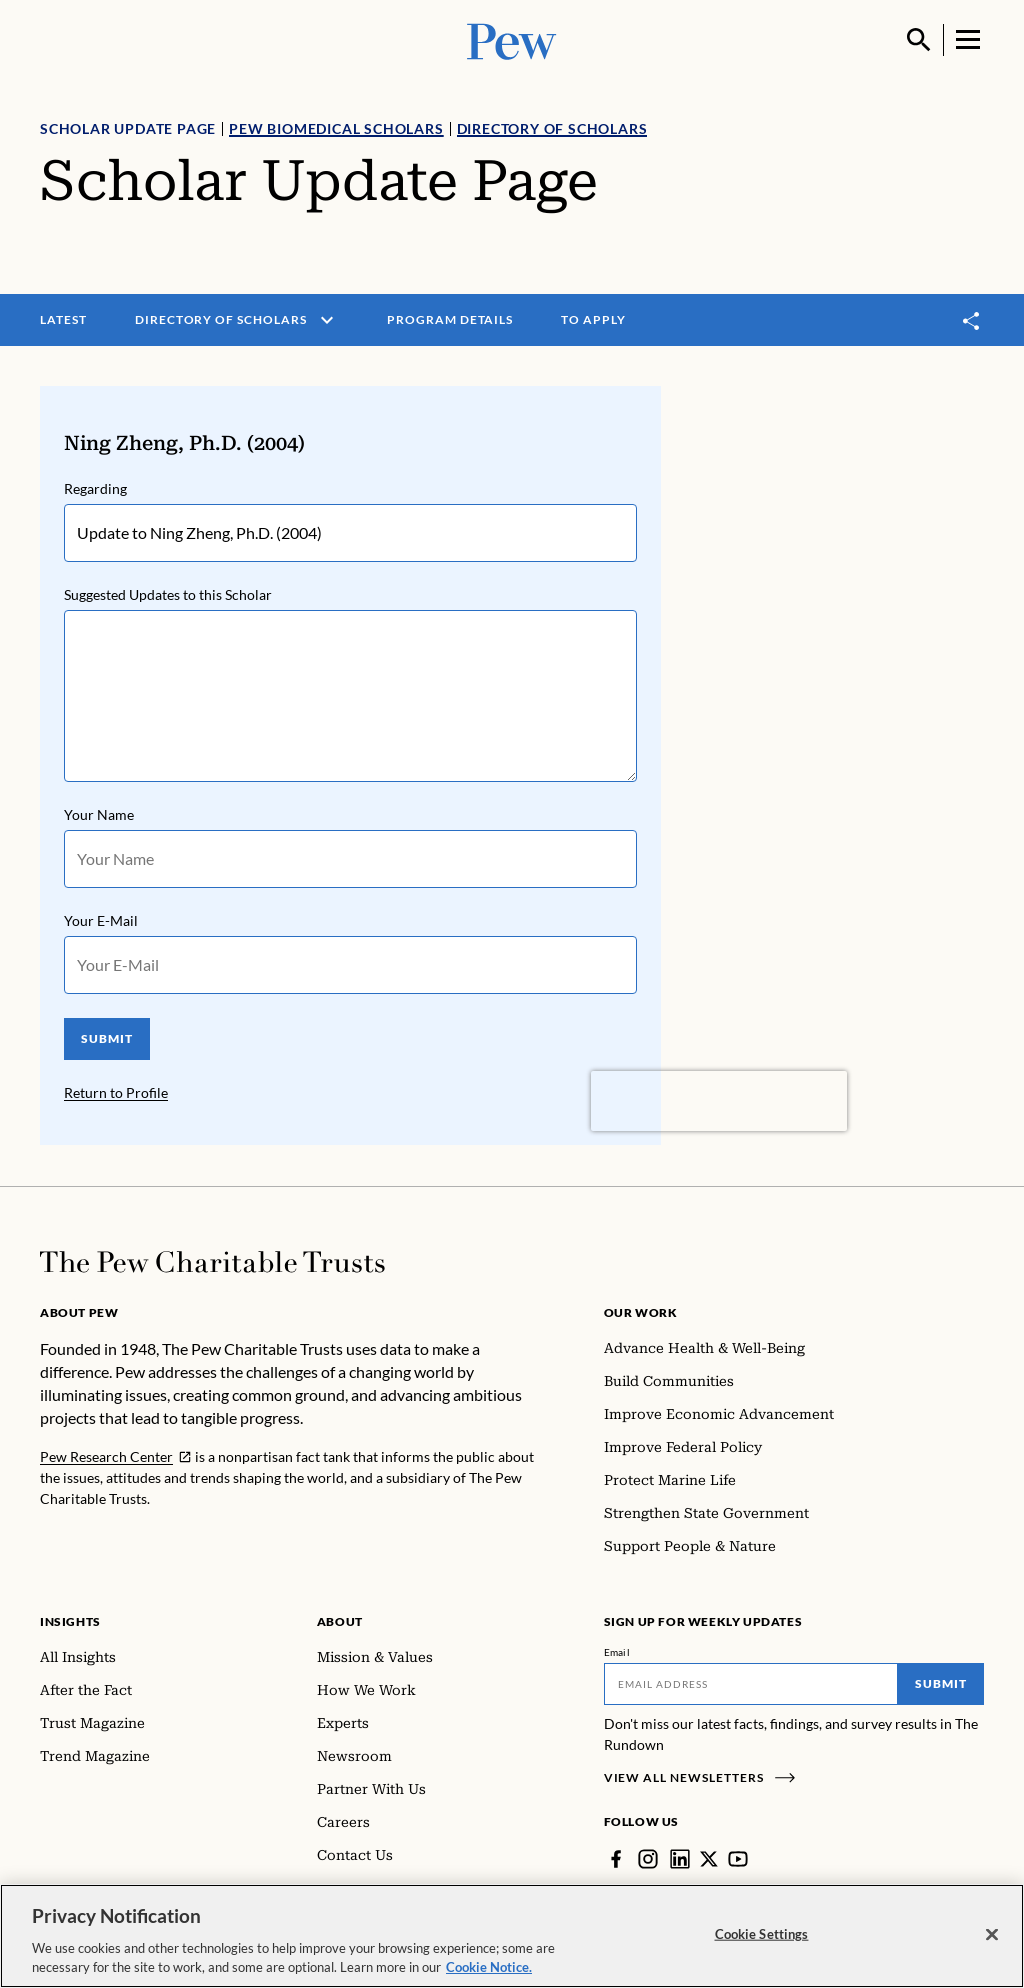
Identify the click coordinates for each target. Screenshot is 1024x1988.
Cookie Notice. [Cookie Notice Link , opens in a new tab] (489, 1967)
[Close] (992, 1935)
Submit (941, 1683)
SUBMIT (107, 1038)
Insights (70, 1621)
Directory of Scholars (552, 128)
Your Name (99, 814)
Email (617, 1652)
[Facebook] (616, 1859)
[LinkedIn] (680, 1859)
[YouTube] (738, 1859)
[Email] (751, 1684)
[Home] (212, 1262)
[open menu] (327, 320)
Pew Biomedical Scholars (336, 128)
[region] (512, 1936)
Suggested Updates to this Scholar (168, 594)
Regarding (95, 488)
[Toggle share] (972, 320)
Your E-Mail (101, 920)
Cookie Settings (762, 1934)
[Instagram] (648, 1859)
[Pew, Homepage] (512, 39)
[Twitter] (709, 1859)
